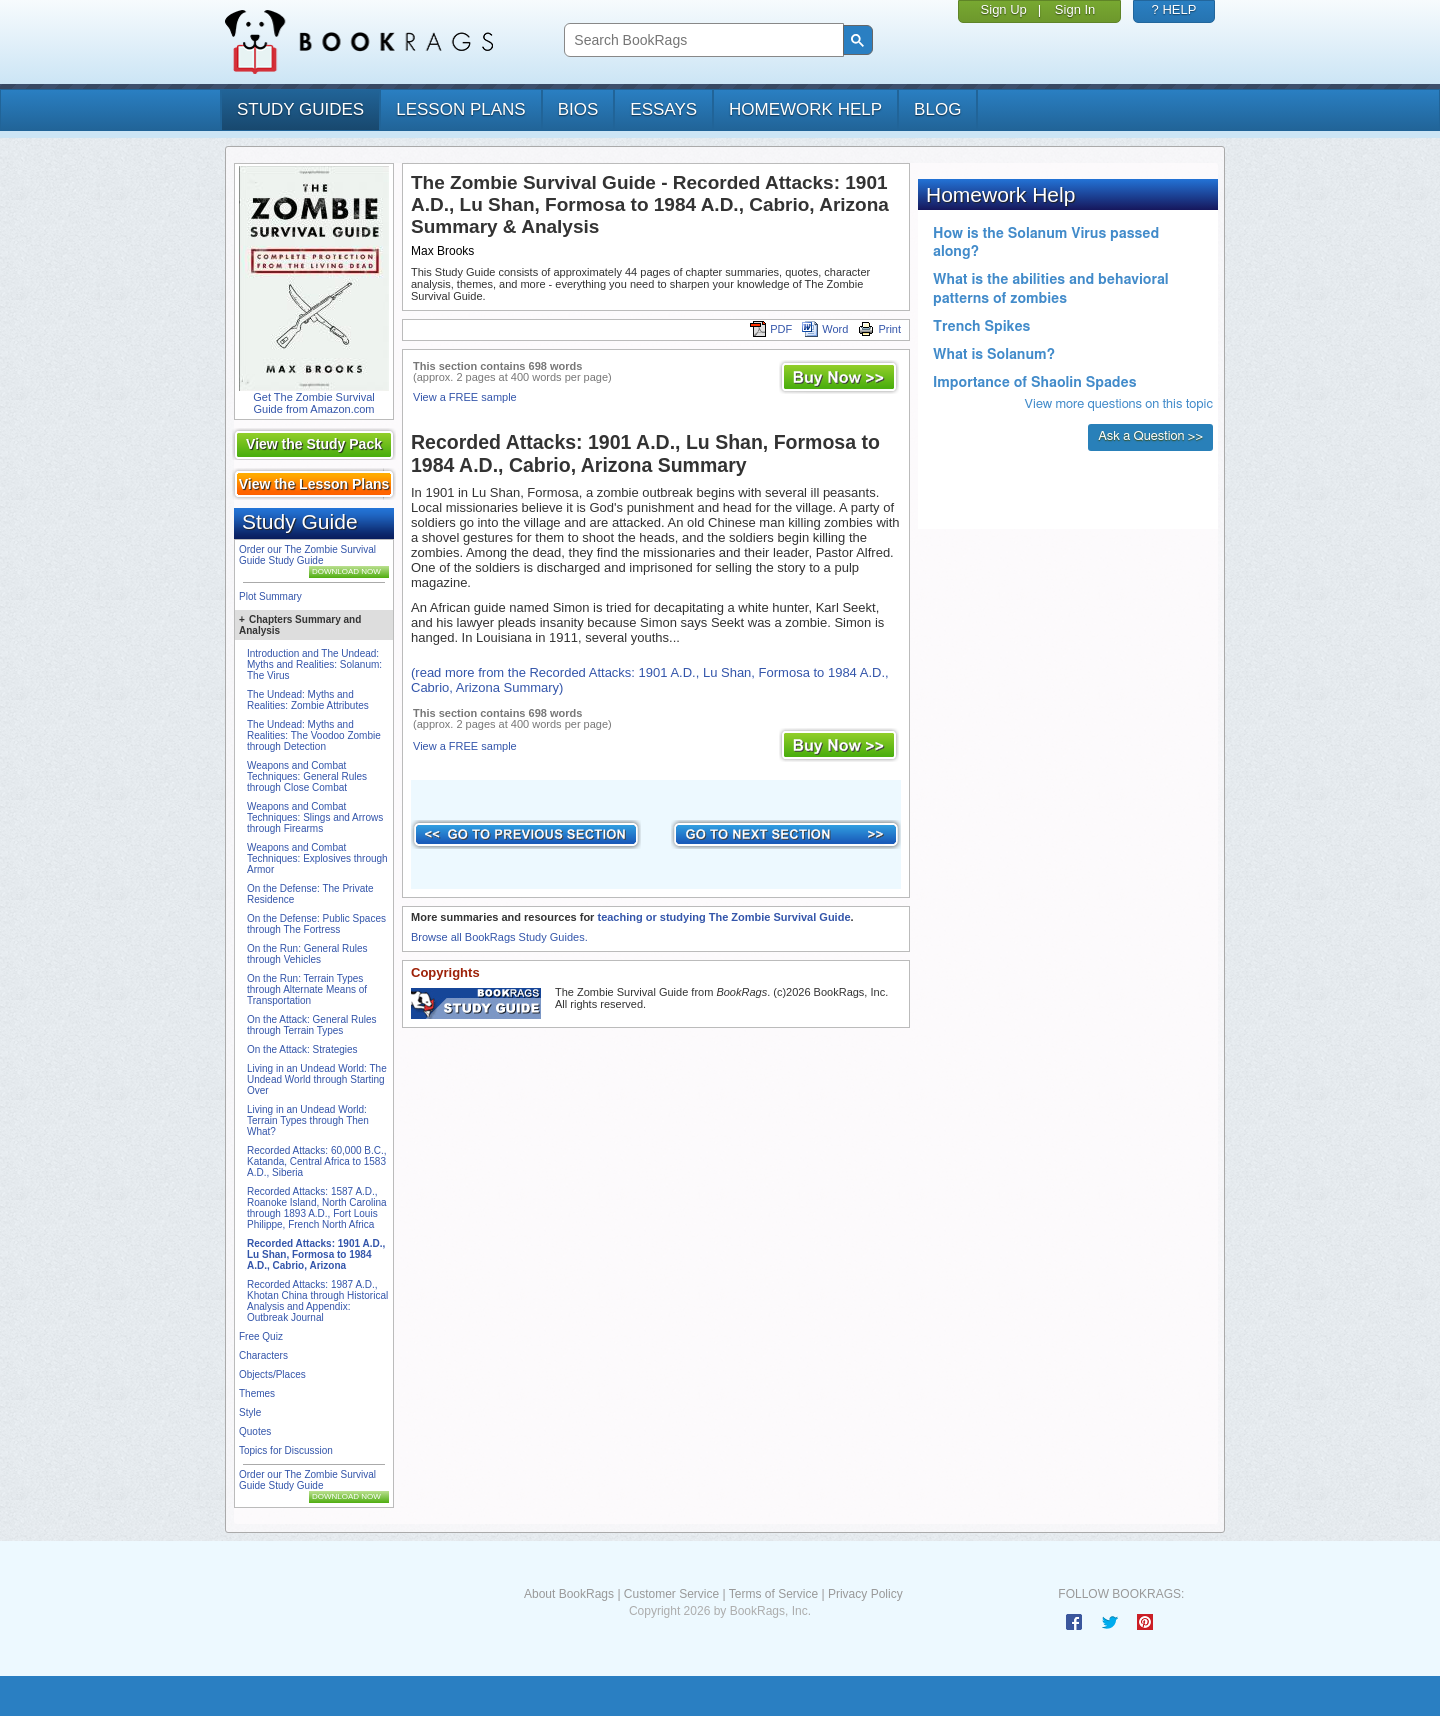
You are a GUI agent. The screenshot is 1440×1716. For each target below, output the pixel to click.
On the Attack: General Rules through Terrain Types (312, 1025)
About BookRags (569, 1594)
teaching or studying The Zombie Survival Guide (723, 917)
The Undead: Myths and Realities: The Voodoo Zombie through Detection (314, 735)
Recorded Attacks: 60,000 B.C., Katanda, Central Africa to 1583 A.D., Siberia (317, 1161)
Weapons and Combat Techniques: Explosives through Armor (317, 858)
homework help (805, 109)
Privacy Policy (865, 1594)
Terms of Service (773, 1594)
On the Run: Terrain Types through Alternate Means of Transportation (307, 989)
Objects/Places (272, 1374)
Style (250, 1412)
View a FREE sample (465, 397)
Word (825, 329)
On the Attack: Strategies (302, 1049)
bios (578, 109)
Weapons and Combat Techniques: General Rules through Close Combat (307, 776)
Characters (263, 1355)
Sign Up (1004, 9)
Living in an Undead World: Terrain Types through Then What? (308, 1120)
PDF (771, 329)
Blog (937, 109)
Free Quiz (261, 1336)
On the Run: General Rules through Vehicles (307, 954)
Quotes (255, 1431)
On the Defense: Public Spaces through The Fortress (316, 924)
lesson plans (460, 109)
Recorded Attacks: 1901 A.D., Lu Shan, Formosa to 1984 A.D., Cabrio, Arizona (316, 1254)
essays (663, 109)
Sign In (1075, 9)
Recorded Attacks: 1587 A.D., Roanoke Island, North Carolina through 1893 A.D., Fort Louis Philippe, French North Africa (317, 1208)
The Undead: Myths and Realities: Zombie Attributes (308, 700)
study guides (300, 109)
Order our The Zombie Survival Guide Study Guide (307, 555)
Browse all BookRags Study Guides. (499, 937)
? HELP (1174, 9)
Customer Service (671, 1594)
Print (879, 329)
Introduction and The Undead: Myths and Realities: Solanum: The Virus (314, 664)
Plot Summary (270, 596)
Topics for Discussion (286, 1450)
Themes (257, 1393)
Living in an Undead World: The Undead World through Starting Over (317, 1079)
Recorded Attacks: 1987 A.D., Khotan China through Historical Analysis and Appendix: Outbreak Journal (317, 1301)
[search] (701, 40)
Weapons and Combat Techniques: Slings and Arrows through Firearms (315, 817)
